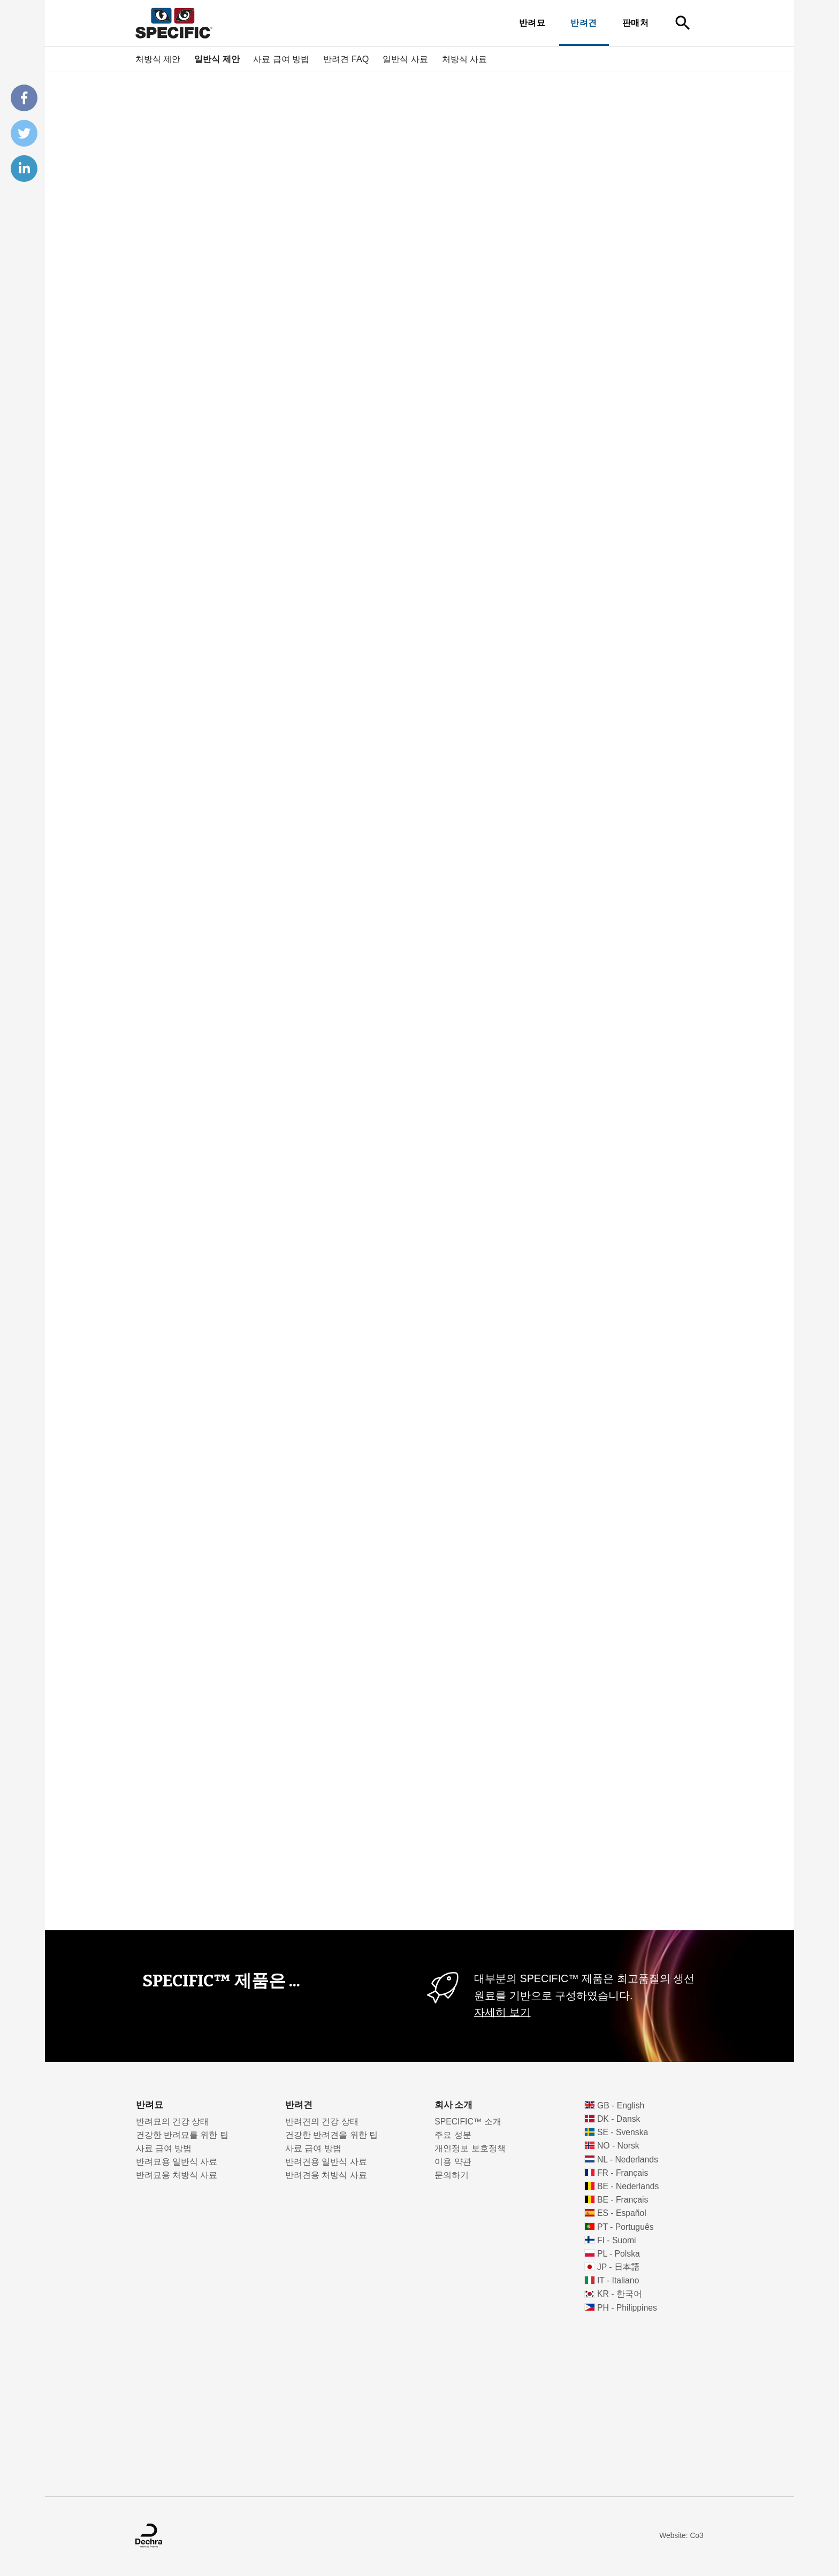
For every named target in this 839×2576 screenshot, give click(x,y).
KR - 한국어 (619, 2293)
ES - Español (621, 2213)
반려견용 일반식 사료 (326, 2161)
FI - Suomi (616, 2240)
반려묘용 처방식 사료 (177, 2175)
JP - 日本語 (618, 2267)
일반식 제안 (217, 59)
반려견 (583, 22)
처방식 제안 (158, 59)
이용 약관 (452, 2161)
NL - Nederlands (627, 2159)
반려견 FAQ (346, 59)
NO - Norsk (618, 2145)
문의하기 (451, 2175)
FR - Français (622, 2172)
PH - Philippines (627, 2307)
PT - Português (625, 2226)
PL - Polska (618, 2253)
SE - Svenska (622, 2132)
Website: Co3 (681, 2536)
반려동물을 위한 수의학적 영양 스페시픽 (251, 84)
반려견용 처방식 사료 (326, 2175)
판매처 (635, 22)
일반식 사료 (405, 59)
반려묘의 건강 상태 (172, 2121)
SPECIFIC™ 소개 (467, 2121)
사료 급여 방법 (281, 59)
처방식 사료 (464, 59)
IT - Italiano (618, 2280)
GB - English (620, 2105)
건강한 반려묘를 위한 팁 (182, 2134)
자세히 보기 (502, 2012)
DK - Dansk (618, 2118)
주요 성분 (452, 2134)
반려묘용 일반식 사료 (177, 2161)
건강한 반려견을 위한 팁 (331, 2134)
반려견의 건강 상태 (322, 2121)
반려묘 (532, 22)
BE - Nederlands (628, 2186)
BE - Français (622, 2199)
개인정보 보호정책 (469, 2148)
